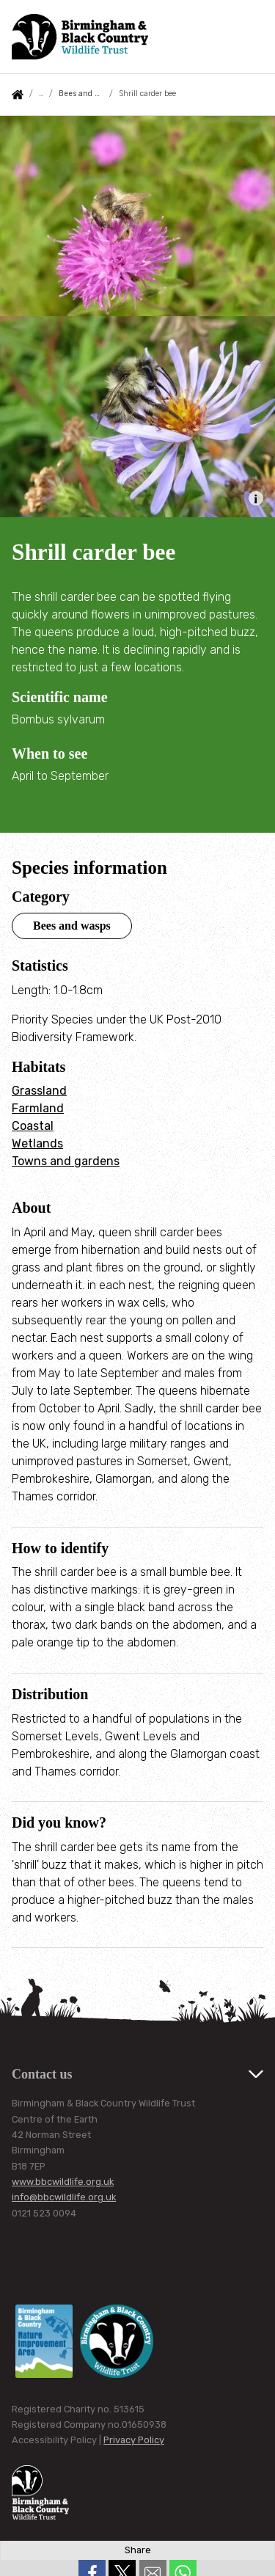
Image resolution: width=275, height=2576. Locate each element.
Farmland (38, 1108)
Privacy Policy (133, 2439)
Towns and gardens (66, 1161)
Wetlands (37, 1143)
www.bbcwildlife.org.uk (63, 2181)
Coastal (33, 1126)
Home (17, 95)
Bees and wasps (81, 93)
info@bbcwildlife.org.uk (64, 2197)
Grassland (39, 1091)
